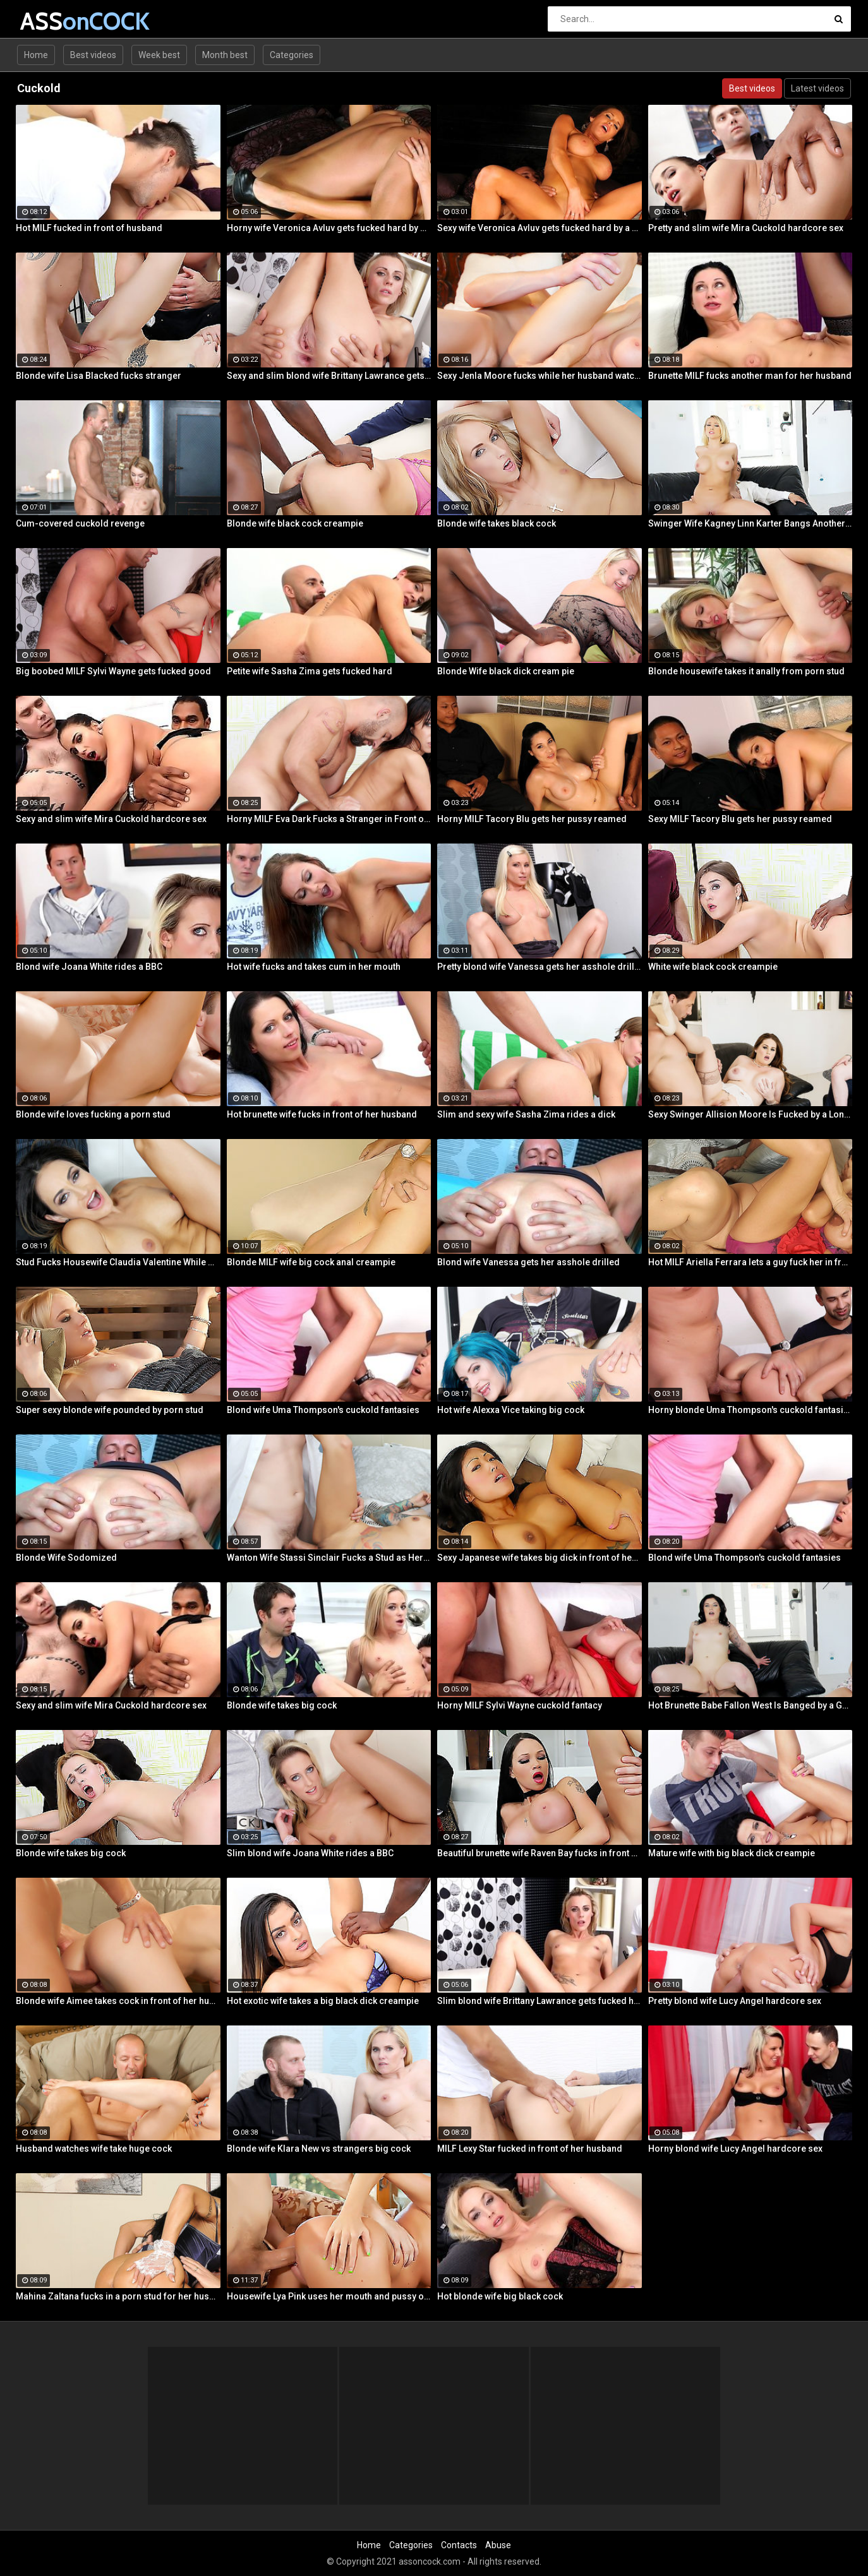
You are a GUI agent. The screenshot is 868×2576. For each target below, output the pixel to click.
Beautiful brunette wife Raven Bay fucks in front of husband (539, 1853)
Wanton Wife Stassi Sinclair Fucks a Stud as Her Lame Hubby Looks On (329, 1558)
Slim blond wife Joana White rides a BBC (310, 1853)
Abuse (498, 2545)
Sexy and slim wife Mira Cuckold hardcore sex (111, 819)
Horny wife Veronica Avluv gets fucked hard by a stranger (329, 228)
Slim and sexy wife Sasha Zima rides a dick (526, 1114)
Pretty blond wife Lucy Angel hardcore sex (734, 2001)
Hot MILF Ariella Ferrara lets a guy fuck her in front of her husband (750, 1262)
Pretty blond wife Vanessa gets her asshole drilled (539, 967)
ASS (53, 21)
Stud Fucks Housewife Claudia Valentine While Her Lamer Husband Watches (118, 1262)
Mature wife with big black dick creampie (731, 1853)
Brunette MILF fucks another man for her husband (750, 376)
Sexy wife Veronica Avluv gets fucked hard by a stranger (539, 228)
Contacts (459, 2545)
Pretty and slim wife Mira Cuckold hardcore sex (745, 228)
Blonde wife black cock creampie (295, 523)
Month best (225, 55)
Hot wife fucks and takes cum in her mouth (314, 967)
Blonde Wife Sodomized (66, 1558)
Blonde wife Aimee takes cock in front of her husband (118, 2001)
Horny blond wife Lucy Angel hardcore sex (735, 2149)
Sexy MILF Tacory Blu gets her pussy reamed (740, 819)
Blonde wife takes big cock (282, 1705)
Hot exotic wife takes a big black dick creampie (323, 2001)
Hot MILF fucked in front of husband (89, 228)
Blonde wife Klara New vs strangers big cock (319, 2149)
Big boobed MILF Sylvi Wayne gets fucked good (113, 671)
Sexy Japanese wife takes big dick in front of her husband (539, 1558)
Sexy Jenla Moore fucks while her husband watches (539, 376)
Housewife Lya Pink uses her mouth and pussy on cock (329, 2296)
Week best (159, 55)
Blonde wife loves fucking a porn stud (93, 1114)
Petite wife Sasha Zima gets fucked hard (309, 671)
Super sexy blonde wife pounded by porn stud (109, 1410)
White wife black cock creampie (713, 967)
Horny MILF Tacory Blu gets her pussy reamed (532, 819)
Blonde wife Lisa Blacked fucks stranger (98, 376)
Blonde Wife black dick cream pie (505, 671)
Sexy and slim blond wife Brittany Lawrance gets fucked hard (329, 376)
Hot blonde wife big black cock (500, 2296)
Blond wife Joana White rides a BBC (89, 967)
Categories (291, 55)
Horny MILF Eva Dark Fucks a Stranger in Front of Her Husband (329, 819)
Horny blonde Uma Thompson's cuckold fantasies (750, 1410)
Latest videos (817, 88)
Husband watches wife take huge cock (94, 2149)
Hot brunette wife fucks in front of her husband (322, 1114)
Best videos (93, 55)
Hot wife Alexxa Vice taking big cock (510, 1410)
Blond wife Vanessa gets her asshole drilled (528, 1262)
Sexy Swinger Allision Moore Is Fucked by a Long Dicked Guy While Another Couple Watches (750, 1114)
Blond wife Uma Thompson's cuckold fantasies (323, 1410)
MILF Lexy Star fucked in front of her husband (529, 2149)
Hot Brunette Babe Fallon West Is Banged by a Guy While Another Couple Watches (750, 1705)
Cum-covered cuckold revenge (80, 523)
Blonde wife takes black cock (496, 523)
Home (36, 55)
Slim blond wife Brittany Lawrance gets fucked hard (539, 2001)
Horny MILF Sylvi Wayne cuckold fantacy (519, 1705)
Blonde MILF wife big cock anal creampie (311, 1262)
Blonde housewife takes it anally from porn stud (746, 671)
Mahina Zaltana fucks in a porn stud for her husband (118, 2296)
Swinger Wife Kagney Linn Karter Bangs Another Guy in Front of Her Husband (750, 523)
